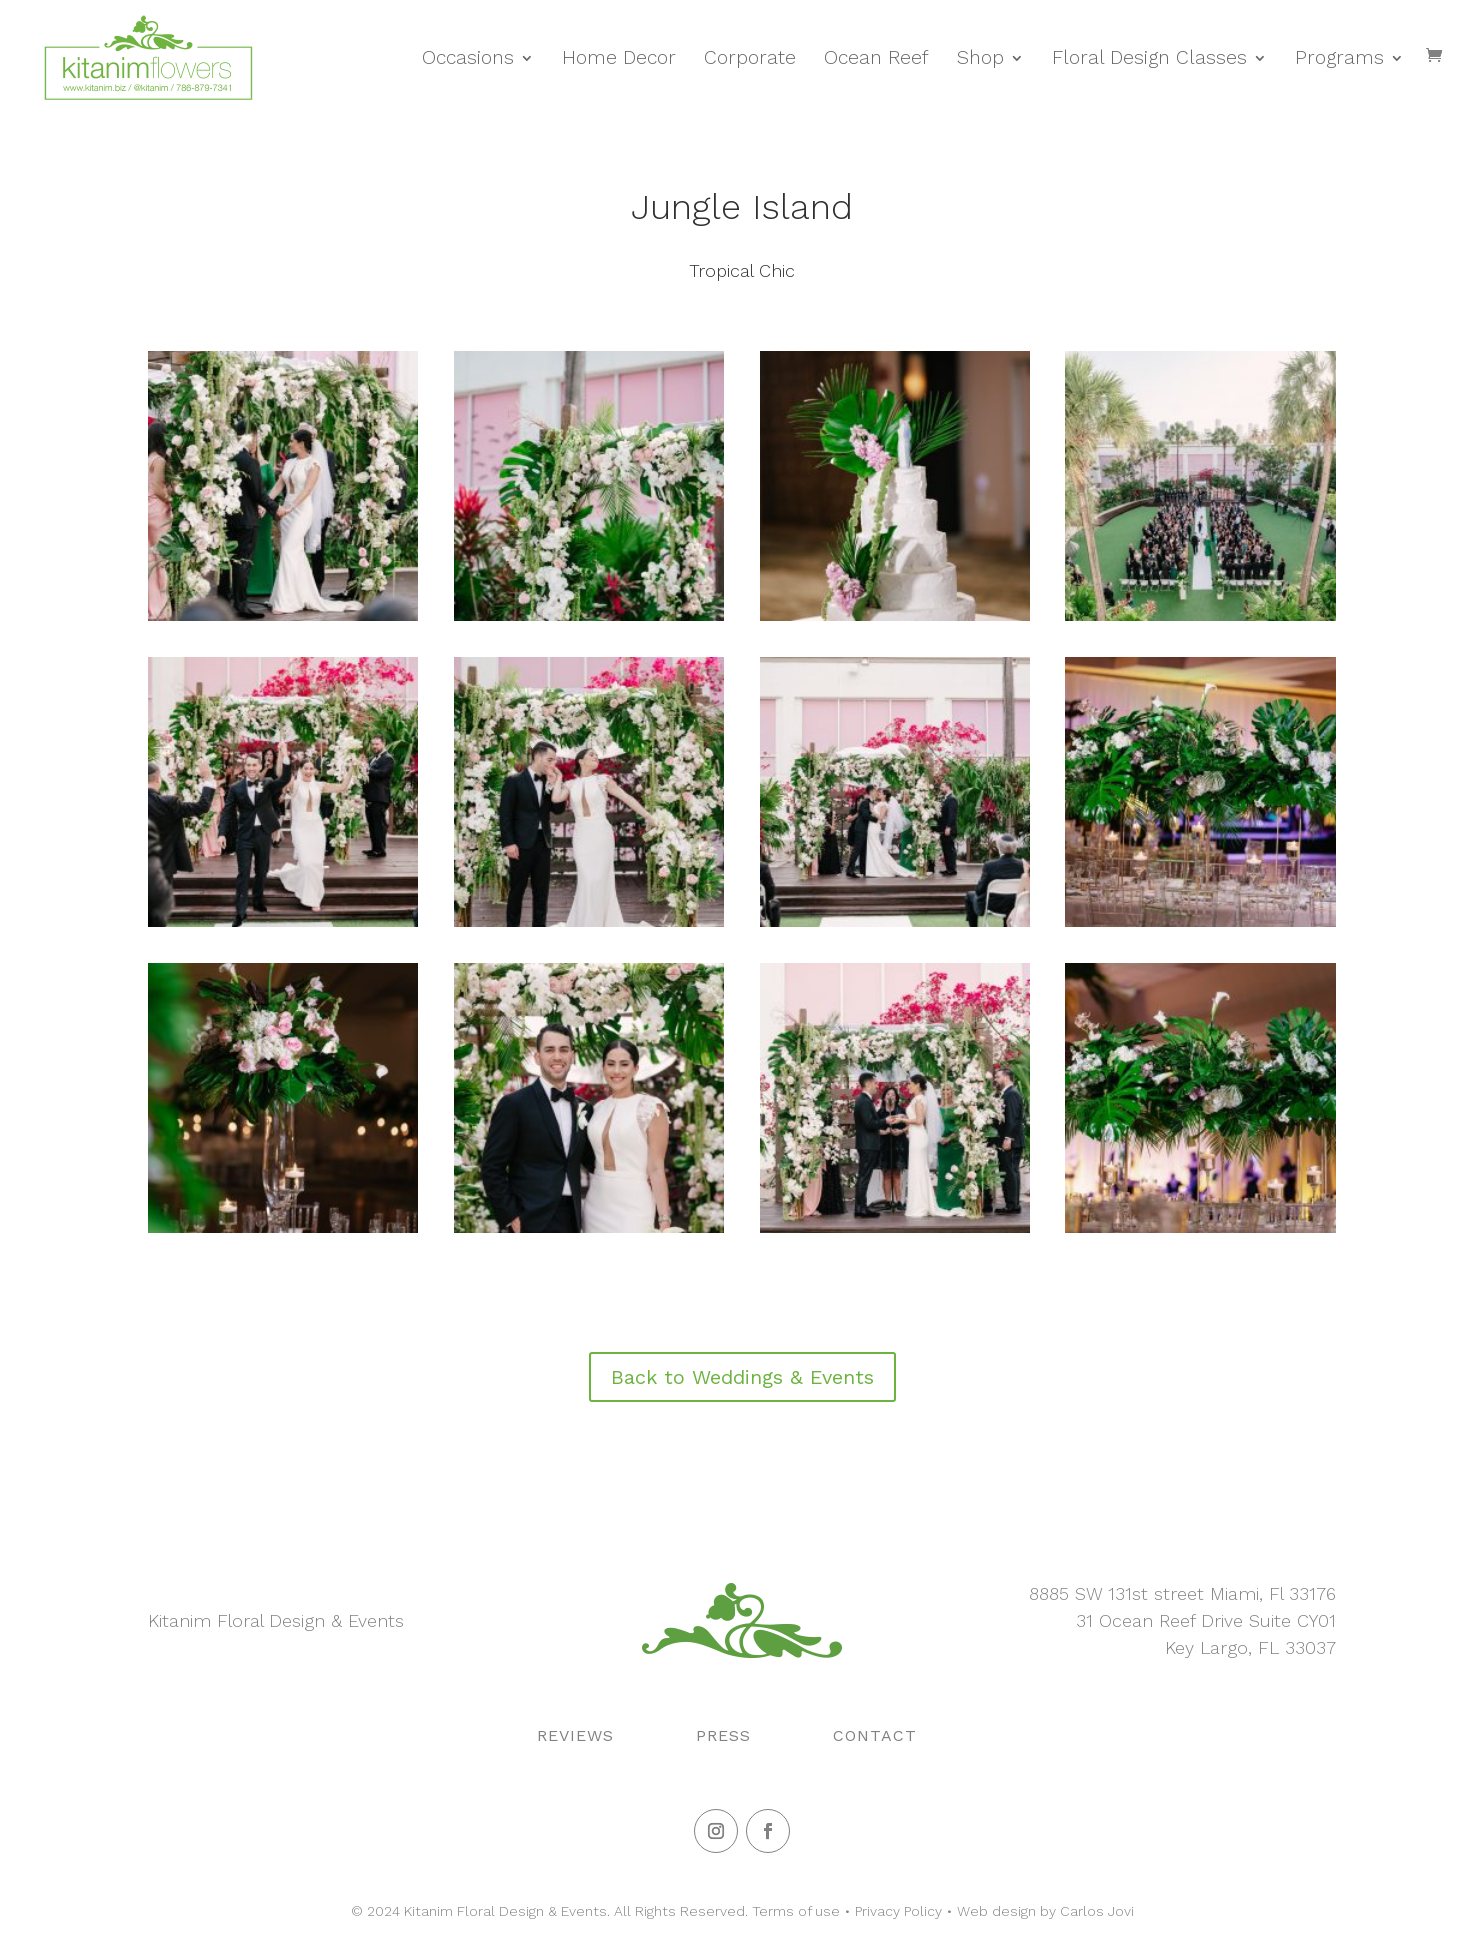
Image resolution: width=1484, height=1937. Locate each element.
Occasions (468, 58)
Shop (980, 58)
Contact (875, 1735)
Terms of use (796, 1911)
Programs (1339, 58)
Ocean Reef (876, 58)
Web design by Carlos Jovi (1045, 1911)
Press (723, 1735)
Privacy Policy (898, 1911)
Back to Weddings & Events (742, 1377)
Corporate (750, 58)
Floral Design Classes (1149, 58)
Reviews (575, 1735)
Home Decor (619, 58)
